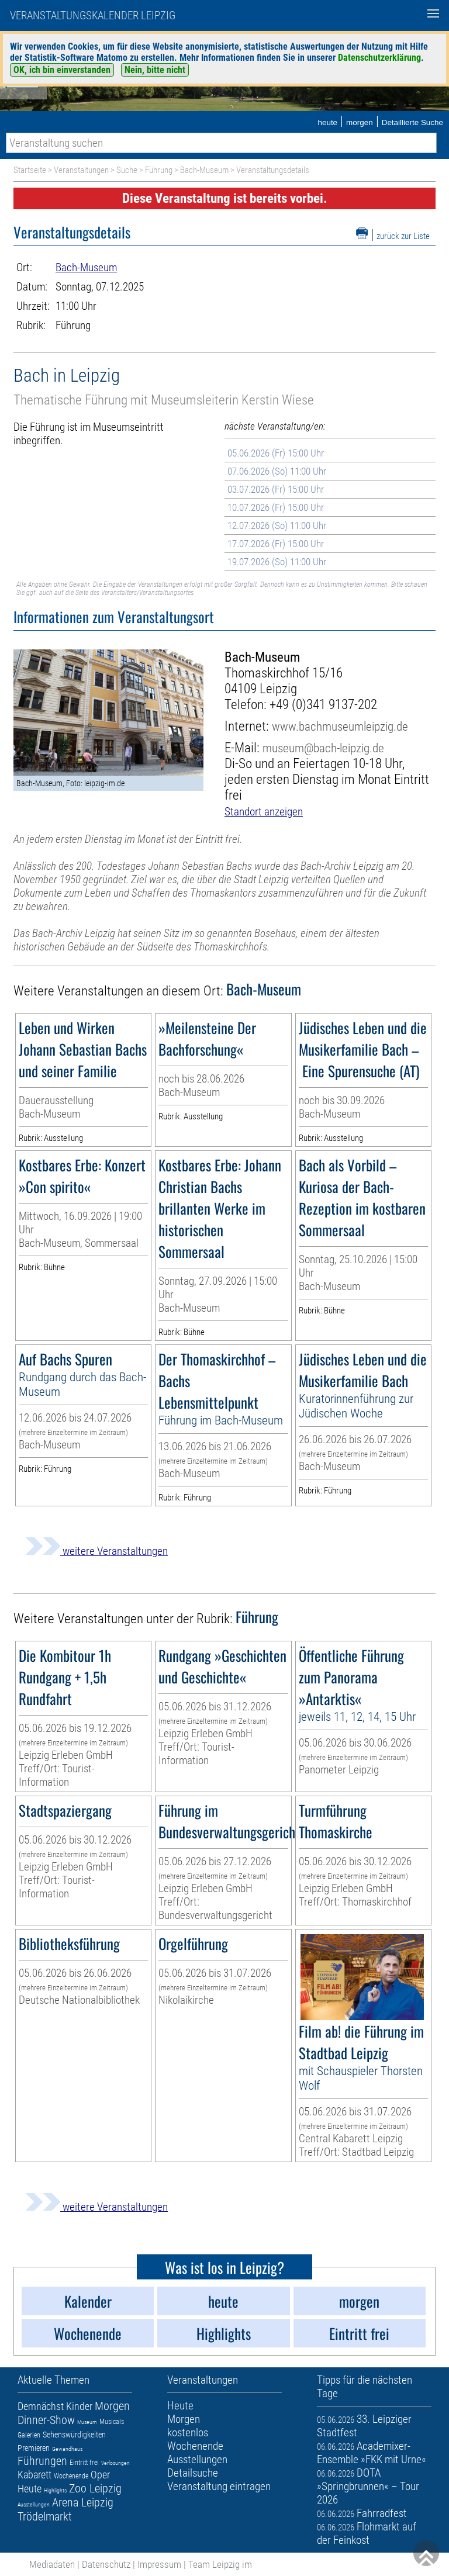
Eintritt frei (84, 2463)
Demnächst (41, 2406)
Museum (87, 2422)
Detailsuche (192, 2473)
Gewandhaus (67, 2449)
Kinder (79, 2406)
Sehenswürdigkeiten (74, 2434)
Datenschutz (106, 2564)
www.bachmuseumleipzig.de (340, 726)
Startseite (29, 170)
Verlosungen (115, 2463)
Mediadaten (52, 2564)
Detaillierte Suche (412, 122)
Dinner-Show (46, 2420)
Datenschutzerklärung (379, 57)
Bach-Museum (204, 170)
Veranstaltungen (81, 170)
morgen (359, 122)
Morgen (112, 2406)
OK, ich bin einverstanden (61, 69)
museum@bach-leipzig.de (323, 748)
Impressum (159, 2564)
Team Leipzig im (220, 2564)
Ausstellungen (34, 2504)
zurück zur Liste (403, 236)
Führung (158, 170)
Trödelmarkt (45, 2516)
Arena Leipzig (82, 2502)
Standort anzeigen (263, 811)
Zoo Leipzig (95, 2488)
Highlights (55, 2490)
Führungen (42, 2461)
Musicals (111, 2422)
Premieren (34, 2448)
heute (327, 122)
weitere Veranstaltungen (96, 1551)
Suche (126, 170)
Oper (100, 2474)
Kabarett (34, 2474)
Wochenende (71, 2476)
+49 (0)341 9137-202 (323, 705)
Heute (30, 2488)
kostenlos (187, 2432)
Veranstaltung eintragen (219, 2486)
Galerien (29, 2435)
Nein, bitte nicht (155, 69)
